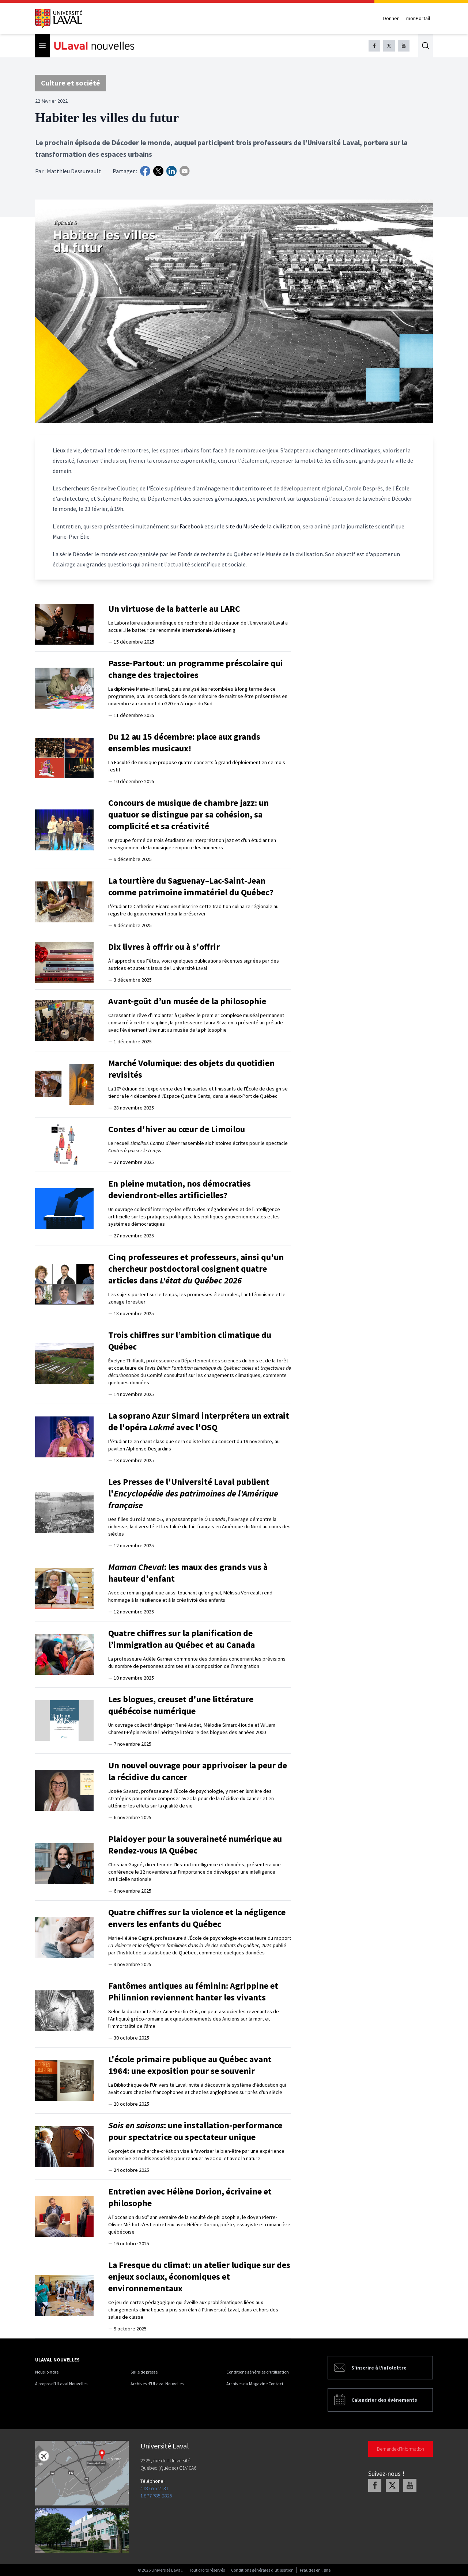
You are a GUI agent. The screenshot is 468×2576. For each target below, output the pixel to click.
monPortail (418, 18)
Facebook (191, 526)
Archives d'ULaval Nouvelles (157, 2383)
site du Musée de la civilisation (263, 526)
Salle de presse (144, 2372)
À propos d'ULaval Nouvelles (61, 2383)
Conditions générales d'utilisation (257, 2372)
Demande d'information (400, 2449)
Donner (391, 18)
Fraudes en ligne (315, 2570)
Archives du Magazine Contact (254, 2383)
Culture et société (70, 82)
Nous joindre (46, 2372)
